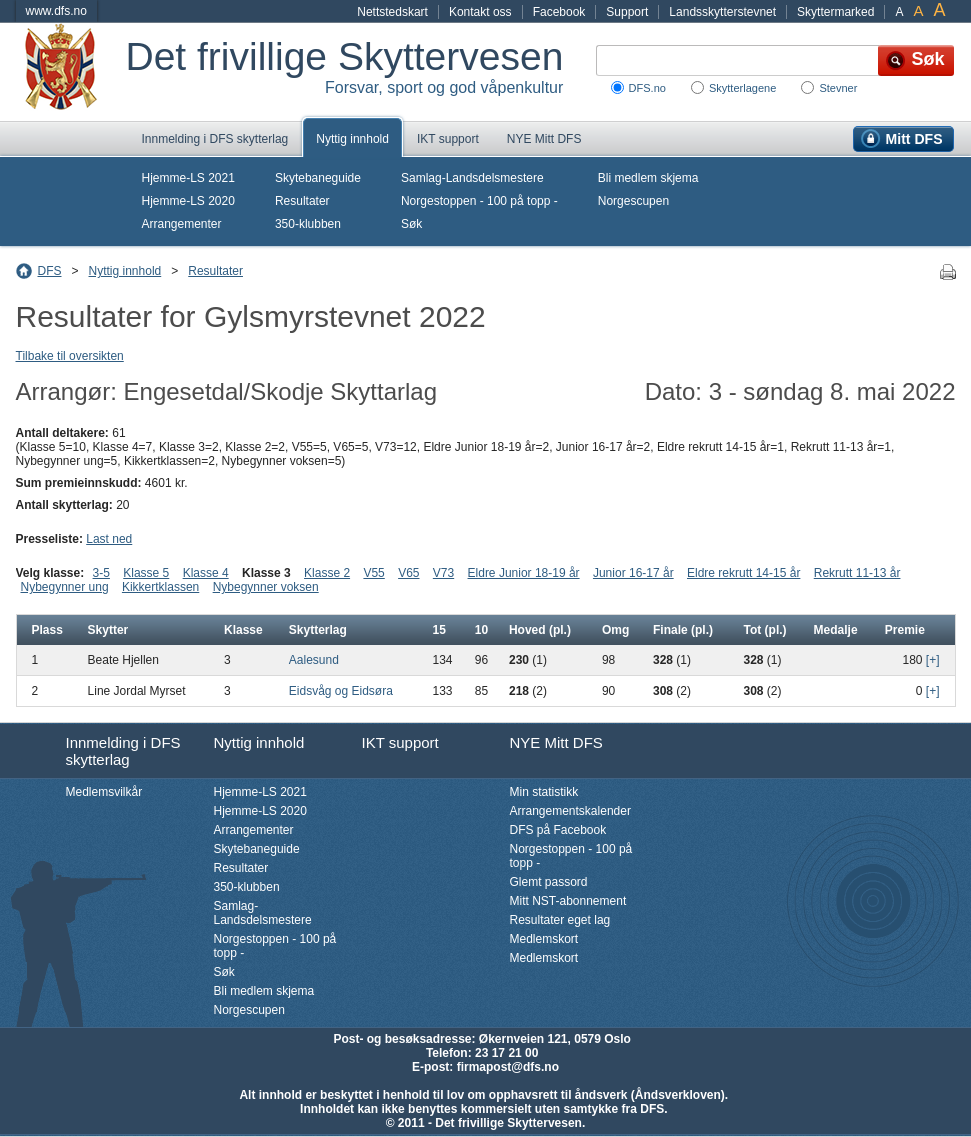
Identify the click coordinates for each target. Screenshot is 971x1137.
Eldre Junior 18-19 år (524, 573)
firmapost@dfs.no (508, 1067)
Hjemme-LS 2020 (188, 201)
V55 (373, 573)
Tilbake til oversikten (70, 356)
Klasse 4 (206, 573)
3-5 (101, 573)
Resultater (302, 201)
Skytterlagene (742, 88)
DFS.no (647, 88)
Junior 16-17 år (633, 573)
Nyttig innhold (352, 139)
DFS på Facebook (558, 830)
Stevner (838, 88)
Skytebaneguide (318, 178)
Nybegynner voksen (266, 587)
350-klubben (308, 224)
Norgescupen (633, 201)
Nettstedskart (392, 12)
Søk (411, 224)
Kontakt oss (480, 12)
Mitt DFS (914, 139)
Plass (47, 630)
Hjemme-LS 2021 (188, 178)
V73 (443, 573)
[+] (933, 660)
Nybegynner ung (65, 587)
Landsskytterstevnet (722, 12)
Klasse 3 (266, 573)
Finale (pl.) (683, 630)
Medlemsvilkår (104, 792)
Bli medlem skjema (648, 178)
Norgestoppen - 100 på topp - (479, 201)
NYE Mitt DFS (544, 139)
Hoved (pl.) (540, 630)
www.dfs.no (56, 11)
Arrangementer (182, 224)
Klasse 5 (146, 573)
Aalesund (314, 660)
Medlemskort (544, 939)
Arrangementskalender (570, 811)
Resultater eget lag (560, 920)
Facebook (559, 12)
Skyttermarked (835, 12)
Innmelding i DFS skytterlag (215, 139)
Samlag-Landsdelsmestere (472, 178)
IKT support (448, 139)
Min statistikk (544, 792)
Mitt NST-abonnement (568, 901)
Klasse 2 (327, 573)
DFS (50, 271)
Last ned (109, 539)
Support (627, 12)
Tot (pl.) (764, 630)
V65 (408, 573)
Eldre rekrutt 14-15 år (743, 573)
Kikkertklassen (160, 587)
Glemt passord (549, 882)
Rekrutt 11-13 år (857, 573)
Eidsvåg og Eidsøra (341, 691)
